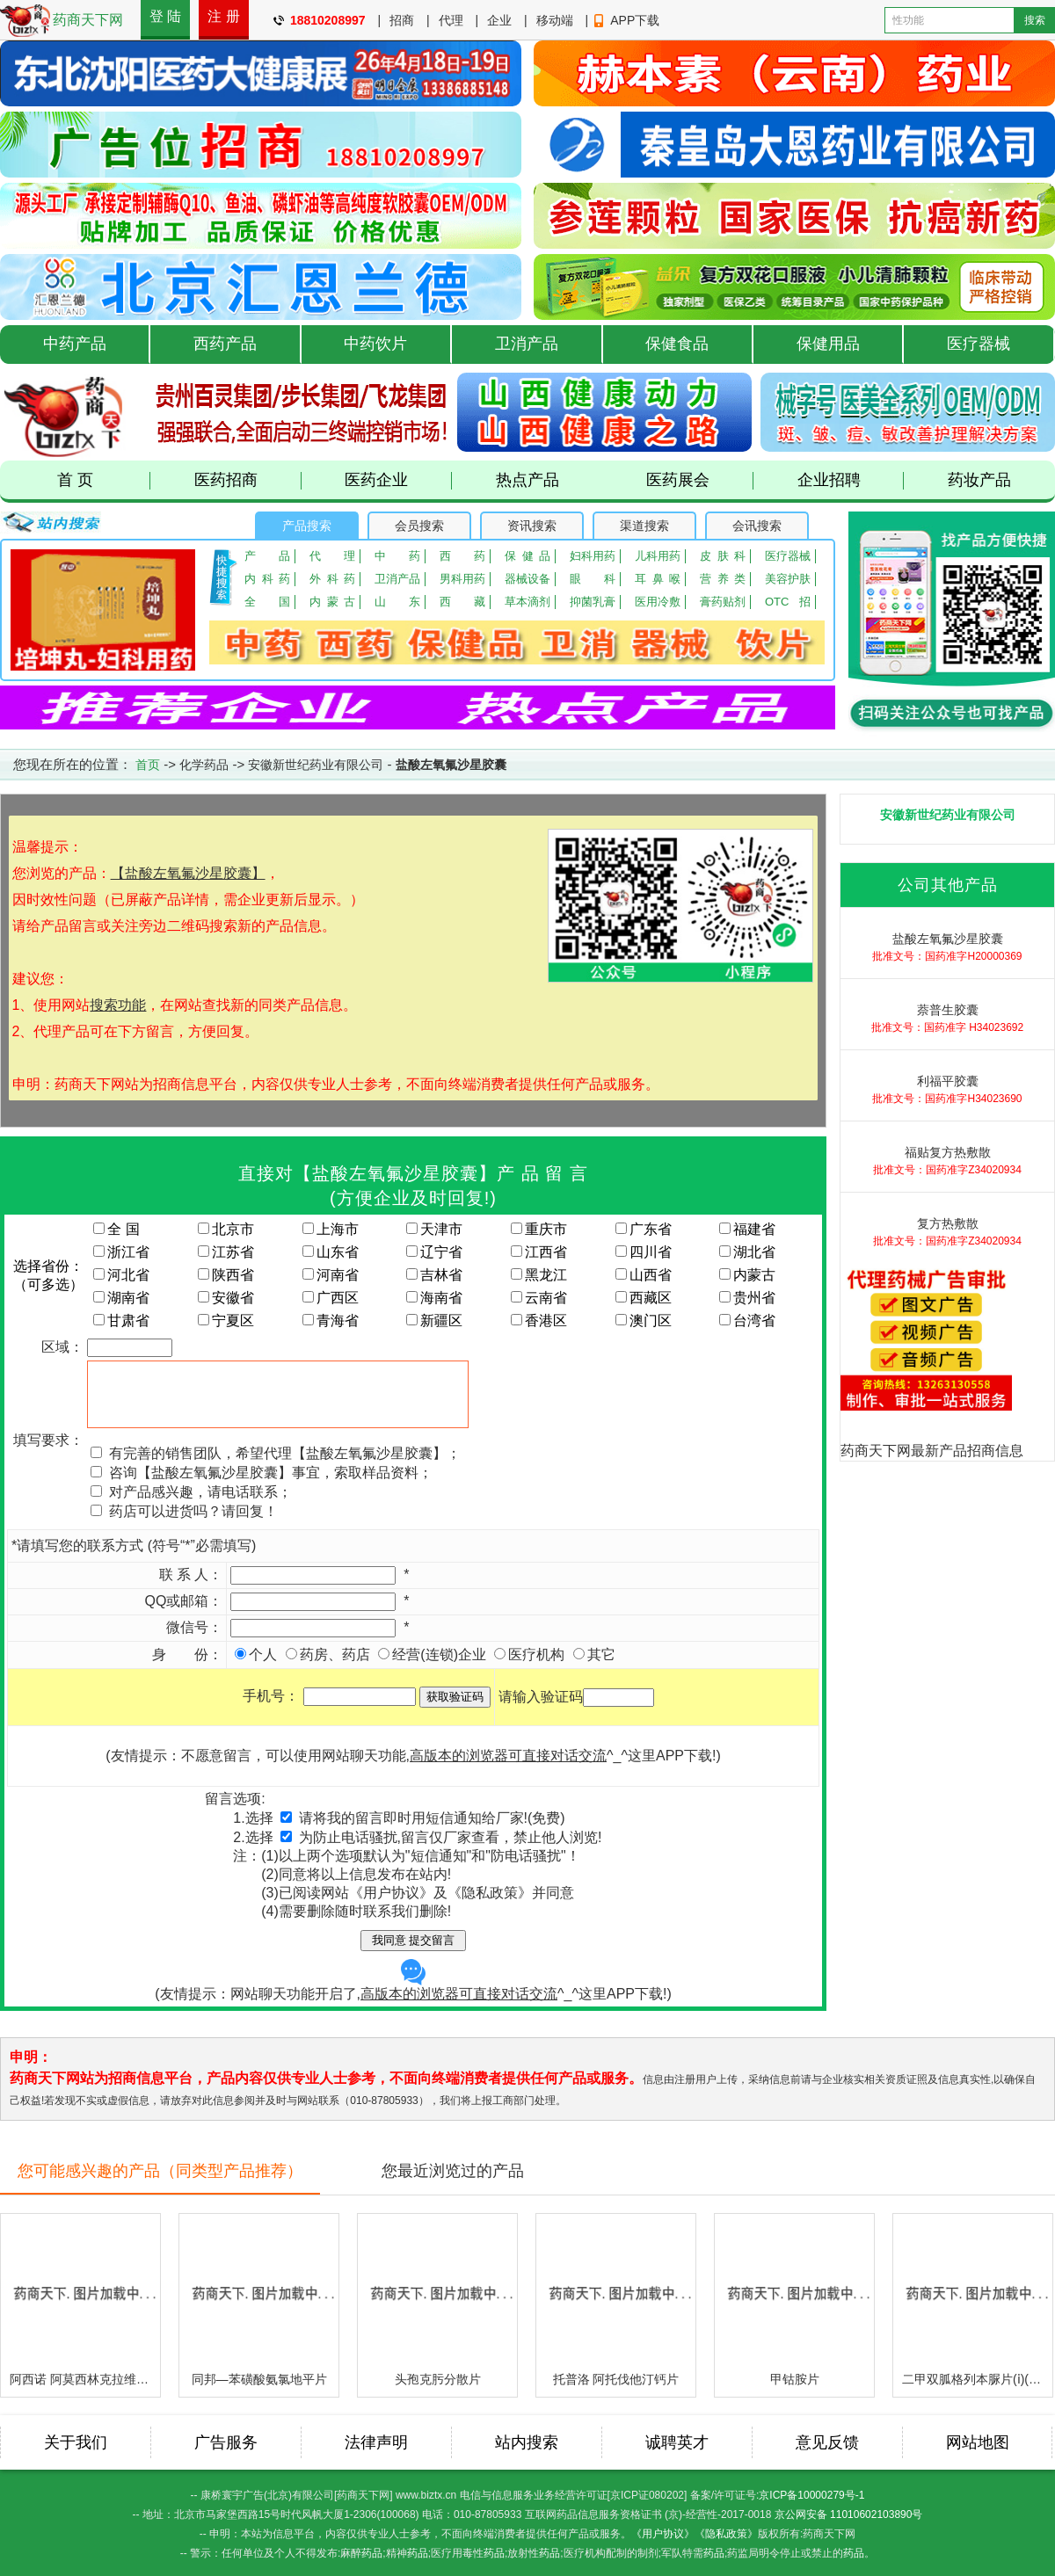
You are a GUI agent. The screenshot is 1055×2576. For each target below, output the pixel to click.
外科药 (332, 578)
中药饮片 (375, 343)
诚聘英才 (677, 2442)
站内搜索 (526, 2442)
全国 (267, 601)
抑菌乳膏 (592, 601)
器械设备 (527, 578)
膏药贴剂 (723, 601)
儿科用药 (657, 555)
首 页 (103, 480)
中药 (397, 555)
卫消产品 (526, 343)
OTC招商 (788, 602)
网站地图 (977, 2442)
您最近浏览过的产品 (453, 2171)
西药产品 (225, 343)
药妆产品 (979, 480)
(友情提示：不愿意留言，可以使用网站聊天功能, (356, 1755)
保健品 (527, 555)
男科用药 (462, 578)
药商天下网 (88, 19)
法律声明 (376, 2442)
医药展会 (699, 480)
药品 (371, 2553)
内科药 (267, 578)
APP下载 (634, 20)
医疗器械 (978, 343)
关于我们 (75, 2442)
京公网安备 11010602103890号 (849, 2514)
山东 (397, 601)
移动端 (554, 20)
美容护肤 (788, 578)
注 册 (223, 16)
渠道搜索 (644, 526)
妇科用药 (592, 555)
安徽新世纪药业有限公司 (315, 765)
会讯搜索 (757, 526)
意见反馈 (827, 2442)
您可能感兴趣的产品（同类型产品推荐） (160, 2171)
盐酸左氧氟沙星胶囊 (947, 939)
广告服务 (226, 2442)
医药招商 (248, 480)
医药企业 (398, 480)
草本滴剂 (527, 601)
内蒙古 (332, 601)
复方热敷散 (948, 1223)
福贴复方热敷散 (948, 1152)
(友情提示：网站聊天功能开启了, (356, 1980)
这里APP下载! (672, 1755)
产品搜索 (306, 526)
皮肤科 (723, 555)
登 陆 (165, 16)
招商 (401, 20)
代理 (451, 20)
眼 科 (592, 578)
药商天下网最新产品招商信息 (931, 1450)
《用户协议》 (663, 2534)
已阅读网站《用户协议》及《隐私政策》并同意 (426, 1892)
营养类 (723, 578)
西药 (462, 555)
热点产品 (527, 480)
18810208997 (328, 20)
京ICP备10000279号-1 (811, 2495)
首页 (147, 765)
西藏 (462, 601)
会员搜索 (419, 526)
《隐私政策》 (726, 2534)
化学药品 (204, 765)
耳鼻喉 (657, 578)
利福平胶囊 (948, 1081)
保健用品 (828, 343)
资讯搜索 (532, 526)
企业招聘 (851, 480)
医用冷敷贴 (657, 602)
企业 (499, 20)
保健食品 (677, 343)
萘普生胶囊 (948, 1010)
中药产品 (74, 343)
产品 (267, 555)
